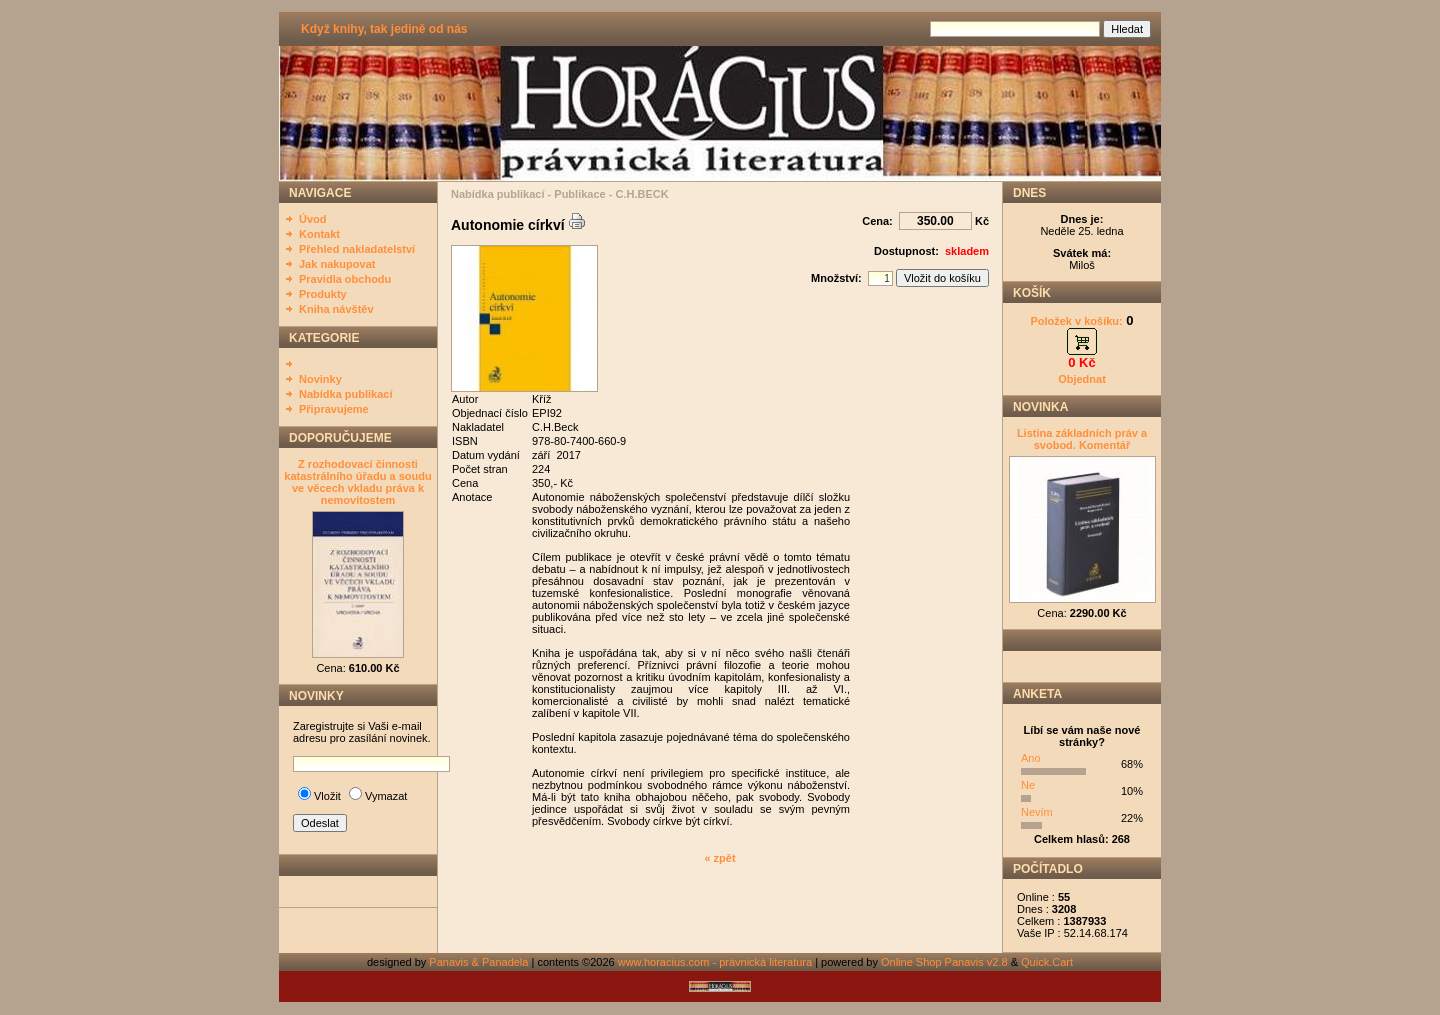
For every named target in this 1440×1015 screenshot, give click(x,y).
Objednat (1082, 379)
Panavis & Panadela (480, 962)
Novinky (320, 379)
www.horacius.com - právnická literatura (715, 962)
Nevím (1037, 812)
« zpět (719, 858)
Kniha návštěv (336, 309)
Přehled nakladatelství (357, 249)
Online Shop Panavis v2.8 (944, 962)
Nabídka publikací (346, 394)
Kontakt (319, 234)
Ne (1028, 785)
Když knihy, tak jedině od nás (384, 29)
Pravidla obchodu (345, 279)
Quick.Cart (1047, 962)
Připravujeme (334, 409)
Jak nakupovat (337, 264)
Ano (1031, 758)
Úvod (313, 219)
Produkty (323, 294)
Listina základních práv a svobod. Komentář (1082, 439)
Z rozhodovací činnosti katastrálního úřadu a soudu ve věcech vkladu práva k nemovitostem (357, 482)
